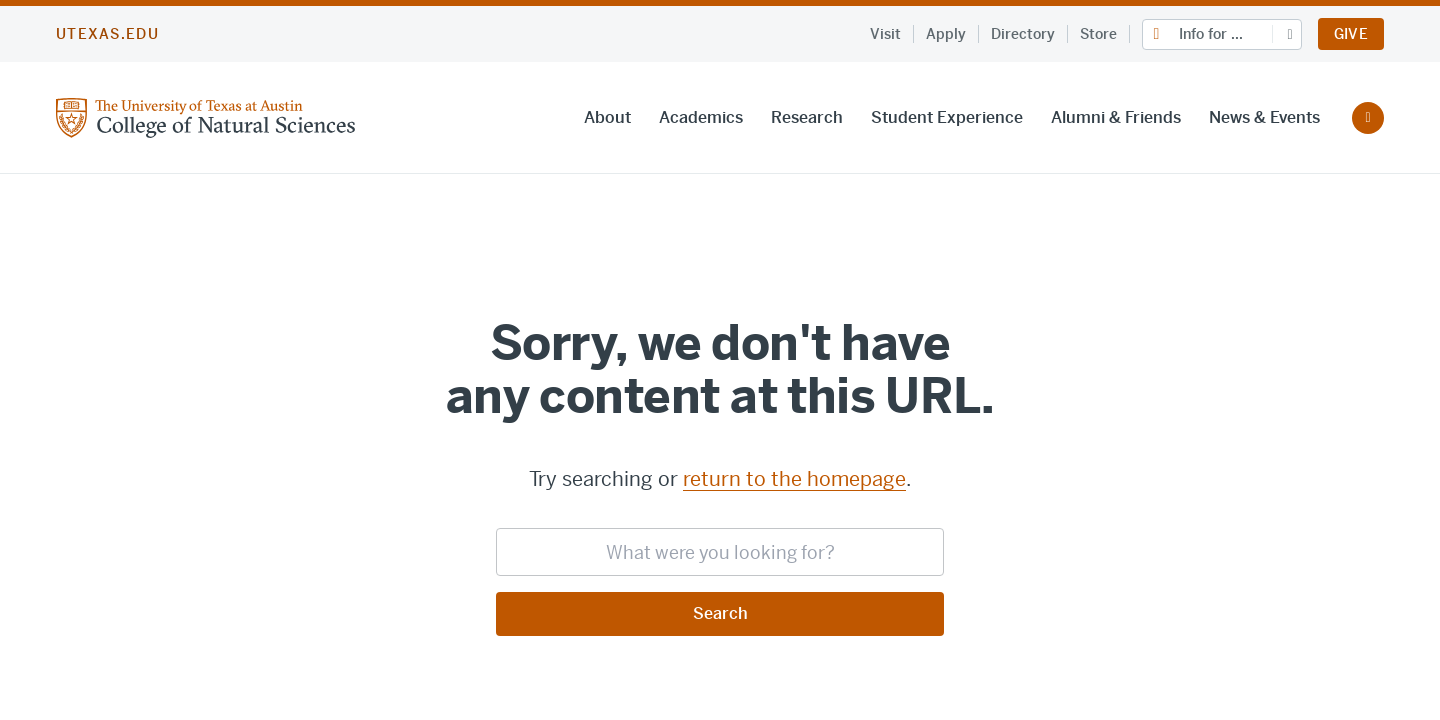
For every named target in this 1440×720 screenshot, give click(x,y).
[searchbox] (720, 552)
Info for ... (1211, 34)
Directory (1023, 34)
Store (1098, 34)
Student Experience (947, 117)
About (607, 117)
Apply (946, 34)
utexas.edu (107, 34)
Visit (885, 34)
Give (1351, 34)
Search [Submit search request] (720, 613)
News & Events (1264, 117)
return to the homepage (794, 479)
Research (807, 117)
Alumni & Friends (1116, 117)
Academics (701, 117)
